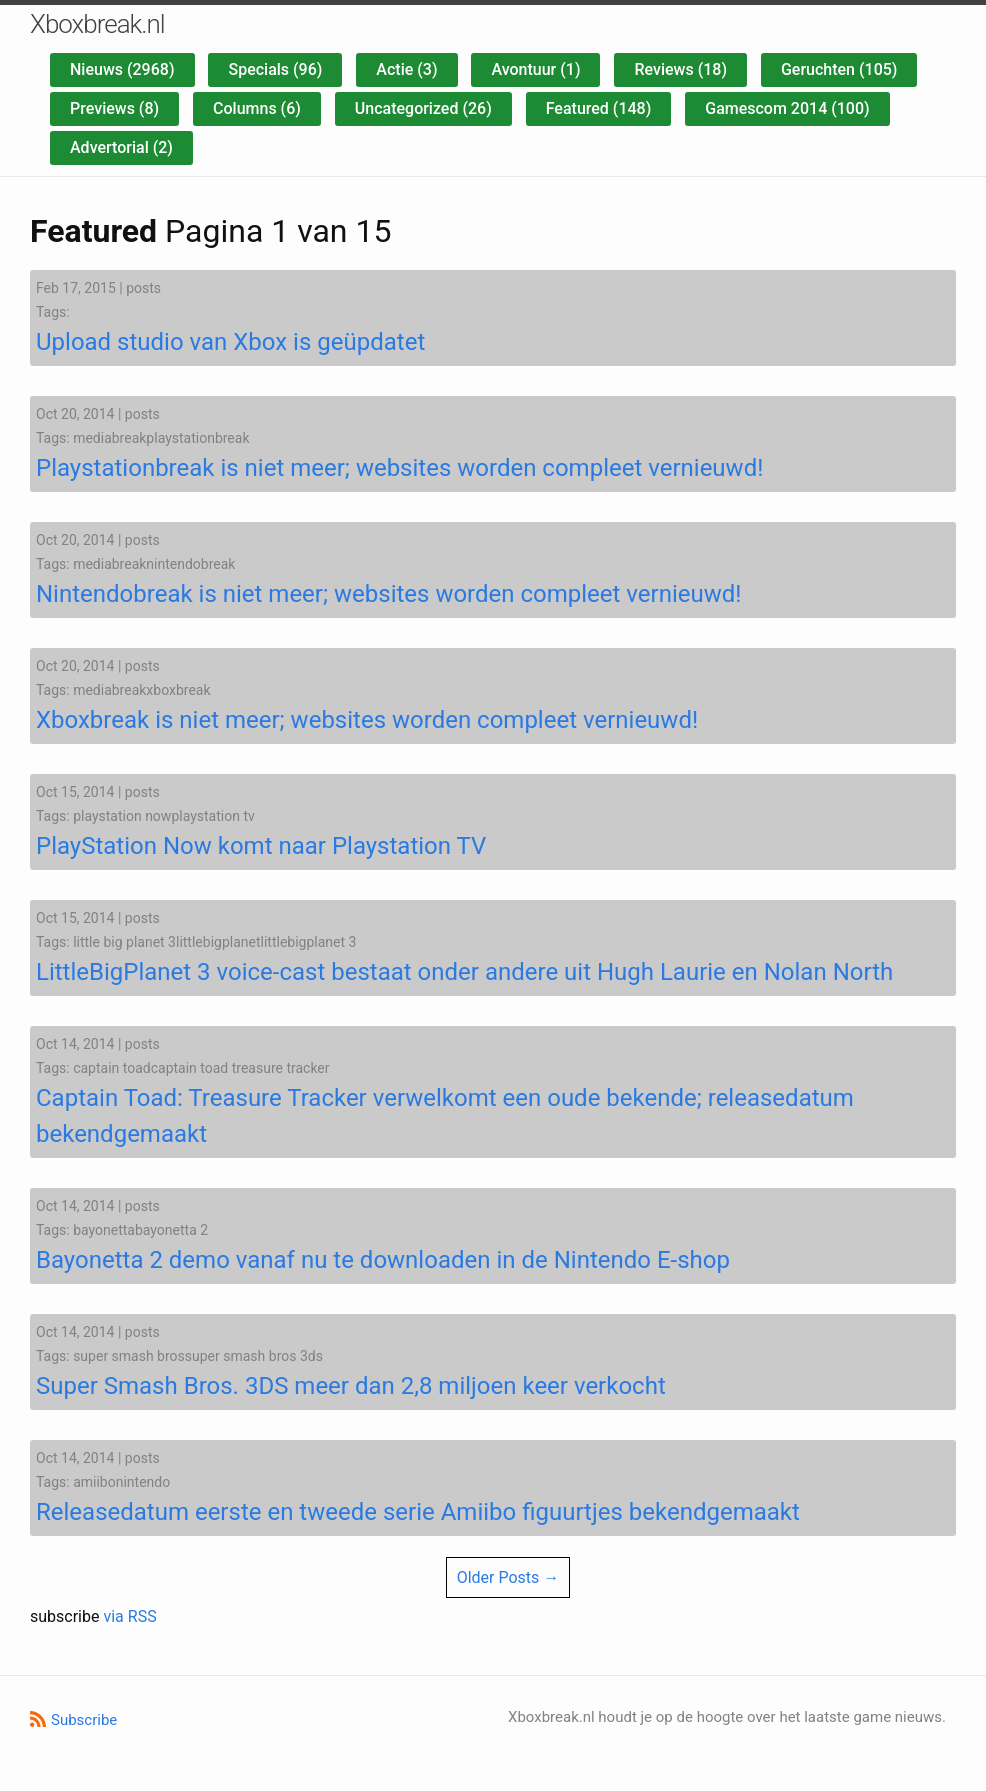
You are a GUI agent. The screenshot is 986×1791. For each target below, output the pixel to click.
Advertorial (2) (121, 147)
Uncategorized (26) (423, 108)
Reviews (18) (680, 69)
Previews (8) (114, 108)
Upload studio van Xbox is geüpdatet (230, 342)
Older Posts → (508, 1577)
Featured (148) (599, 108)
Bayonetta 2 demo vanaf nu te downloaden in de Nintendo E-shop (383, 1260)
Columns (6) (257, 108)
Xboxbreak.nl (97, 24)
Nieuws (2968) (122, 69)
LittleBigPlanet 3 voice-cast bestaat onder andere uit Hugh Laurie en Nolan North (464, 972)
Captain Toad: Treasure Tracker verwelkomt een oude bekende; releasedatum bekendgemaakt (445, 1116)
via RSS (129, 1616)
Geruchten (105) (839, 69)
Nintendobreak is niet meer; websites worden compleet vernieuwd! (389, 594)
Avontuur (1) (535, 69)
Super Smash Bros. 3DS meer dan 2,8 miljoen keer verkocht (351, 1386)
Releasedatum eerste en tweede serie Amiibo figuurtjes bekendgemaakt (418, 1512)
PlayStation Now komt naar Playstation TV (261, 846)
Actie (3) (406, 69)
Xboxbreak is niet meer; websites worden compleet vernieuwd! (367, 720)
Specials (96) (275, 69)
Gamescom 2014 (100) (787, 108)
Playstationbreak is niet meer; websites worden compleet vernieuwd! (399, 468)
